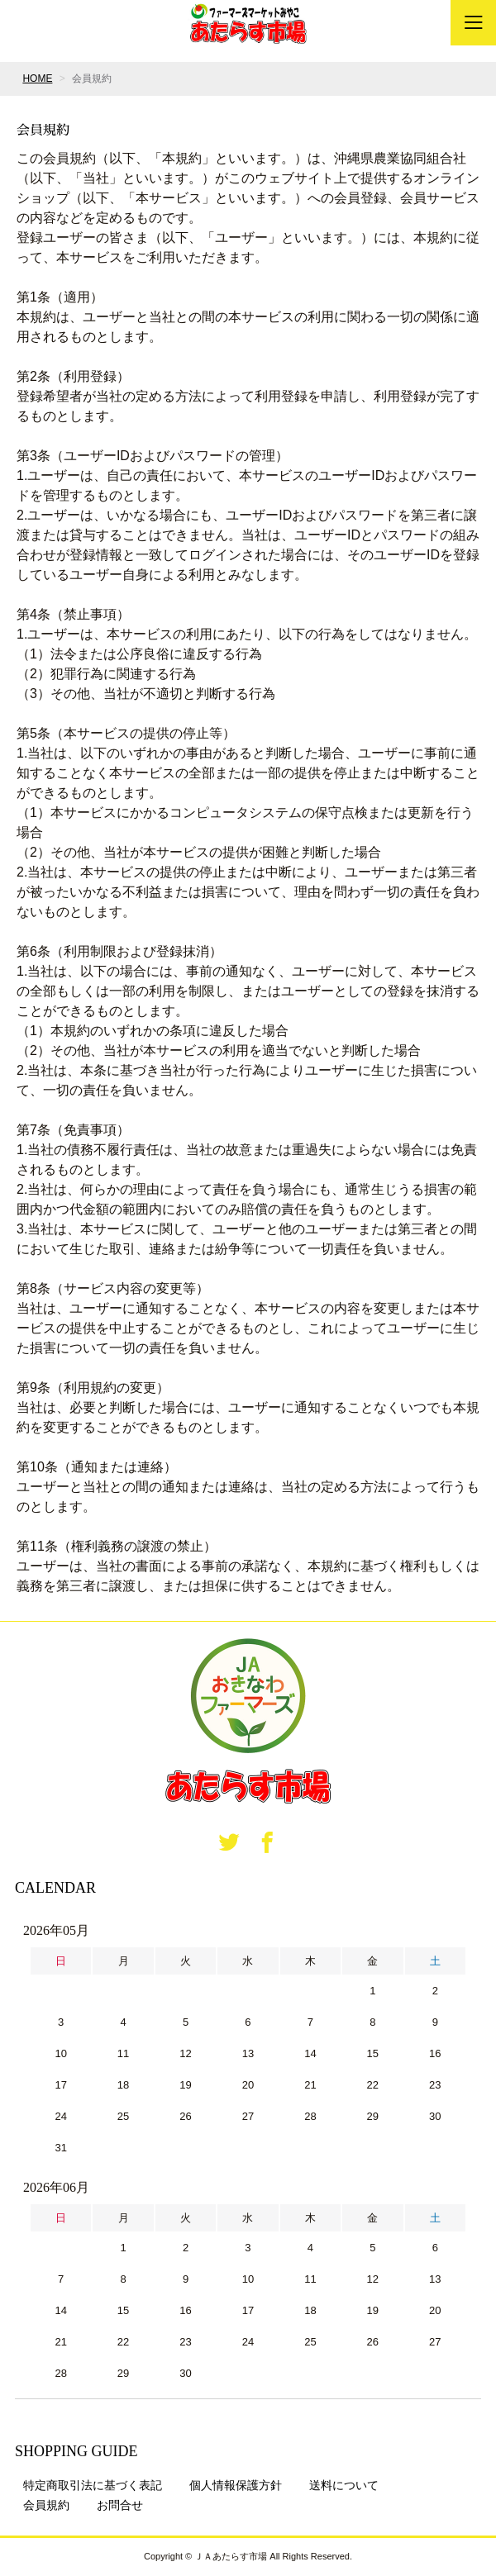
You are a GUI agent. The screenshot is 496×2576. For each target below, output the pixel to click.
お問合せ (120, 2505)
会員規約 (46, 2505)
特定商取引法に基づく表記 (92, 2485)
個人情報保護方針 (235, 2485)
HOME (37, 78)
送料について (344, 2485)
